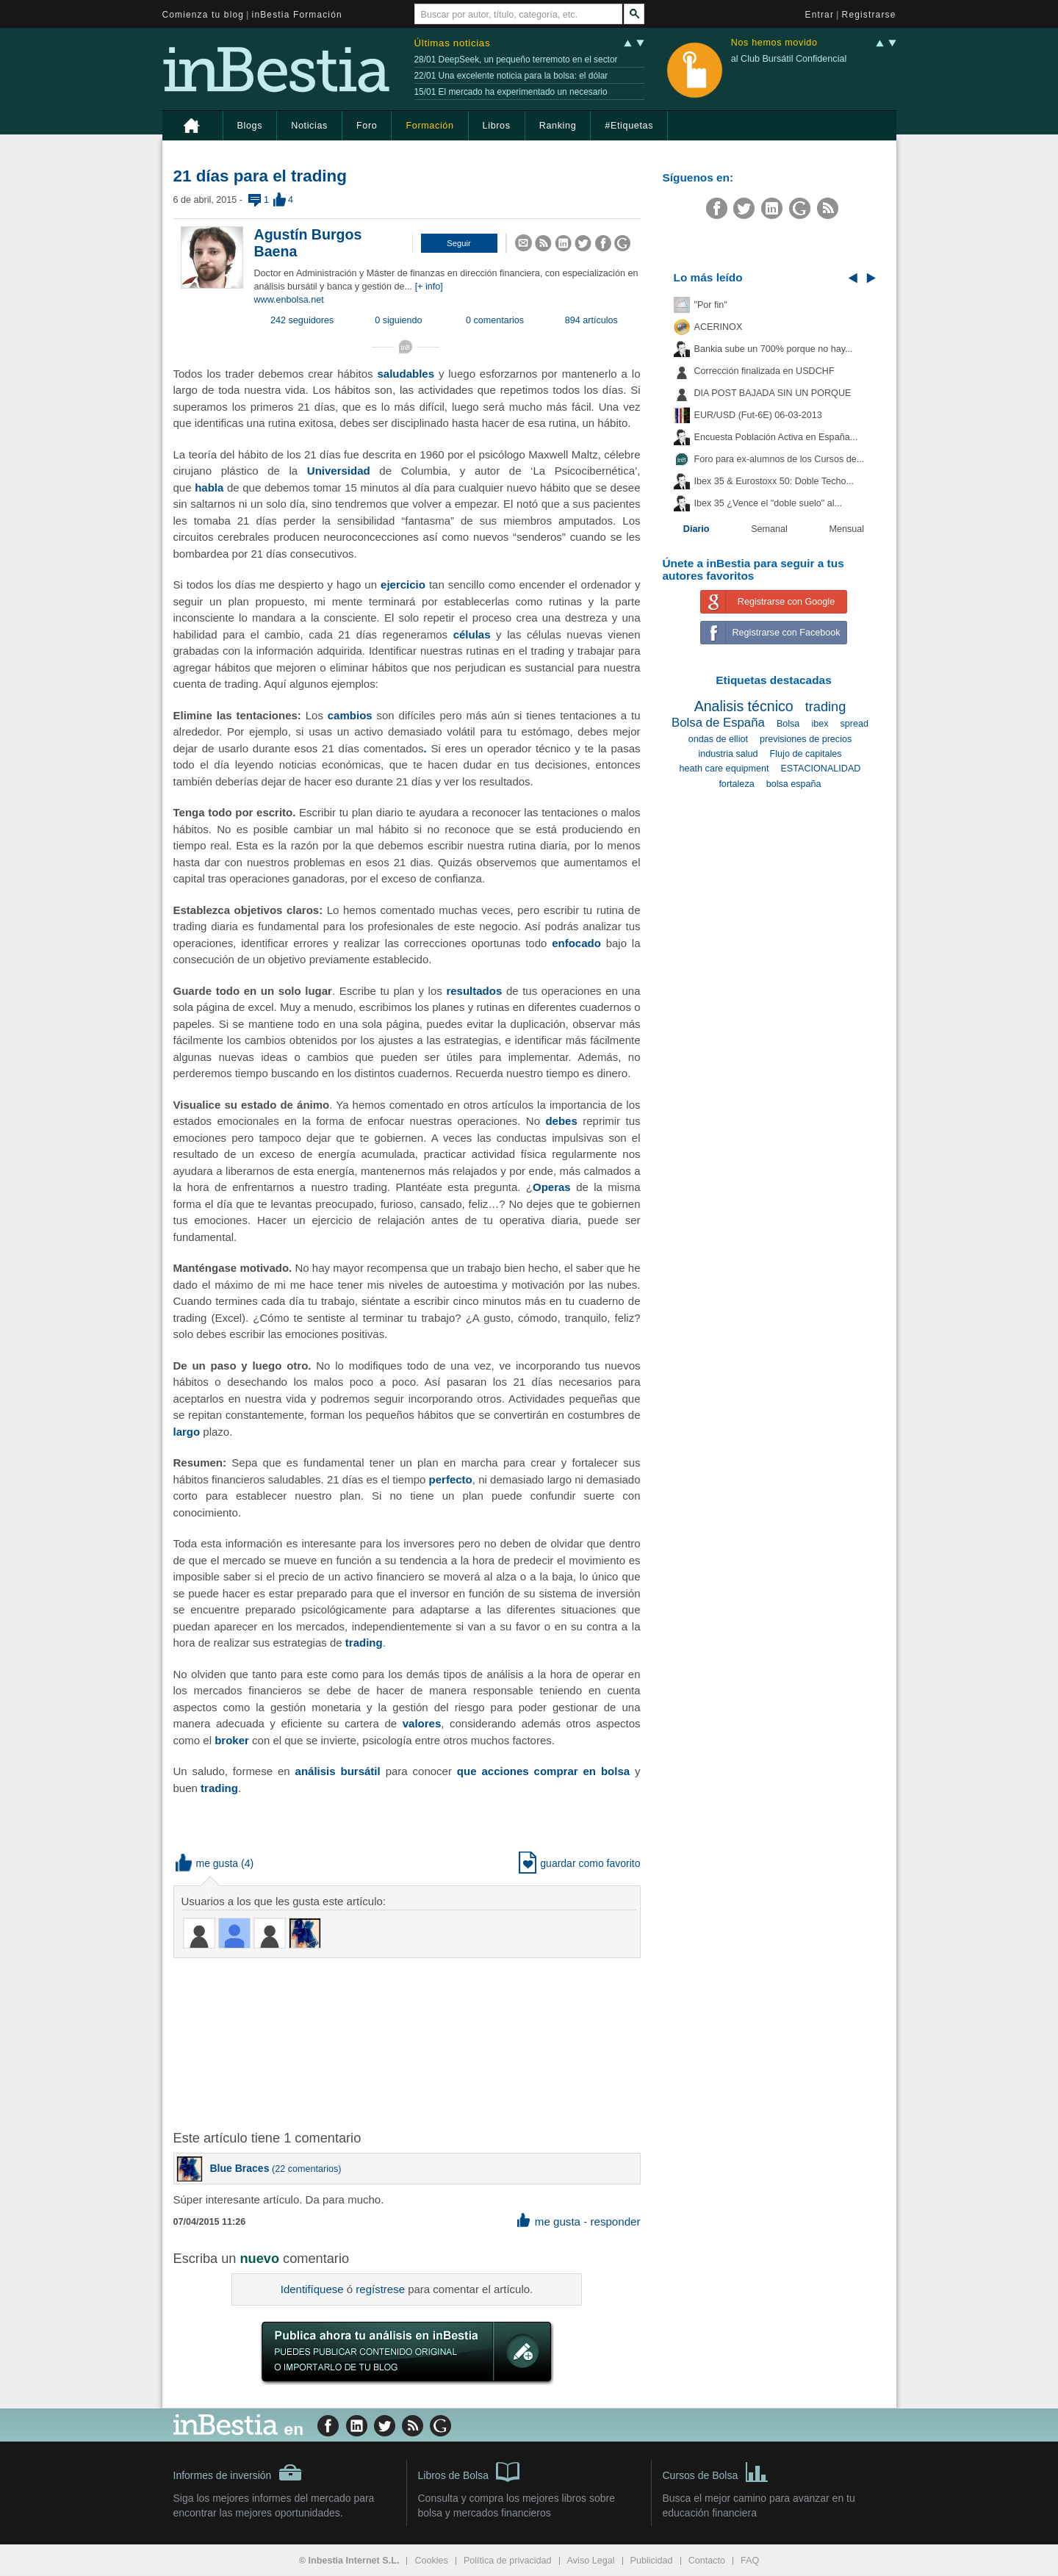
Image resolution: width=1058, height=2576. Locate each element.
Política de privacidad (508, 2560)
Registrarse (869, 15)
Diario (696, 529)
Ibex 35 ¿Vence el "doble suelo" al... (768, 503)
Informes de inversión (238, 2472)
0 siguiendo (398, 320)
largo (187, 1431)
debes (561, 1121)
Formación (429, 125)
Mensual (847, 529)
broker (232, 1740)
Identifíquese (312, 2289)
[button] (459, 243)
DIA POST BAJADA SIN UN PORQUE (773, 393)
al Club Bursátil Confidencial (789, 59)
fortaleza (736, 784)
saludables (405, 373)
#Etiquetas (629, 125)
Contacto (706, 2560)
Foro (366, 125)
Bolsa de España (718, 723)
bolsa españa (793, 784)
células (472, 634)
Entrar (820, 15)
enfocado (576, 943)
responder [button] (615, 2221)
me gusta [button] (207, 1863)
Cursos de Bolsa (716, 2471)
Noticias (309, 125)
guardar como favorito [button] (579, 1863)
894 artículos (591, 320)
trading (364, 1642)
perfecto (450, 1479)
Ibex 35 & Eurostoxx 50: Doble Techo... (774, 481)
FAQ (750, 2560)
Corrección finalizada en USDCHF (764, 371)
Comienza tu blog (203, 15)
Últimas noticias (452, 42)
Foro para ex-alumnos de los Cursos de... (779, 459)
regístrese (380, 2289)
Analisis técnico (744, 706)
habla (209, 487)
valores (422, 1723)
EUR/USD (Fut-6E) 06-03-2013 (758, 415)
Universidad (338, 470)
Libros (497, 125)
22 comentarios (306, 2169)
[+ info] (429, 286)
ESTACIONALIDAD (820, 768)
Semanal (769, 529)
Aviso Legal (591, 2560)
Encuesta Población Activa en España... (776, 437)
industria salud (727, 754)
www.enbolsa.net (289, 300)
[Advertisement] (408, 2042)
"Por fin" (710, 305)
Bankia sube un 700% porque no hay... (773, 349)
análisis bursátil (338, 1771)
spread (855, 724)
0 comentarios (495, 320)
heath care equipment (724, 768)
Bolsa (788, 724)
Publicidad (651, 2560)
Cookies (431, 2560)
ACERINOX (718, 327)
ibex (819, 724)
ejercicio (403, 584)
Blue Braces (240, 2168)
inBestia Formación (297, 15)
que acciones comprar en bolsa (543, 1771)
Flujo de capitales (806, 754)
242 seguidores (302, 320)
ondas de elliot (718, 739)
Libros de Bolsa (469, 2471)
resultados (474, 991)
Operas (552, 1187)
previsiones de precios (806, 739)
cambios (350, 715)
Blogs (250, 125)
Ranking (558, 125)
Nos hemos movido (774, 43)
